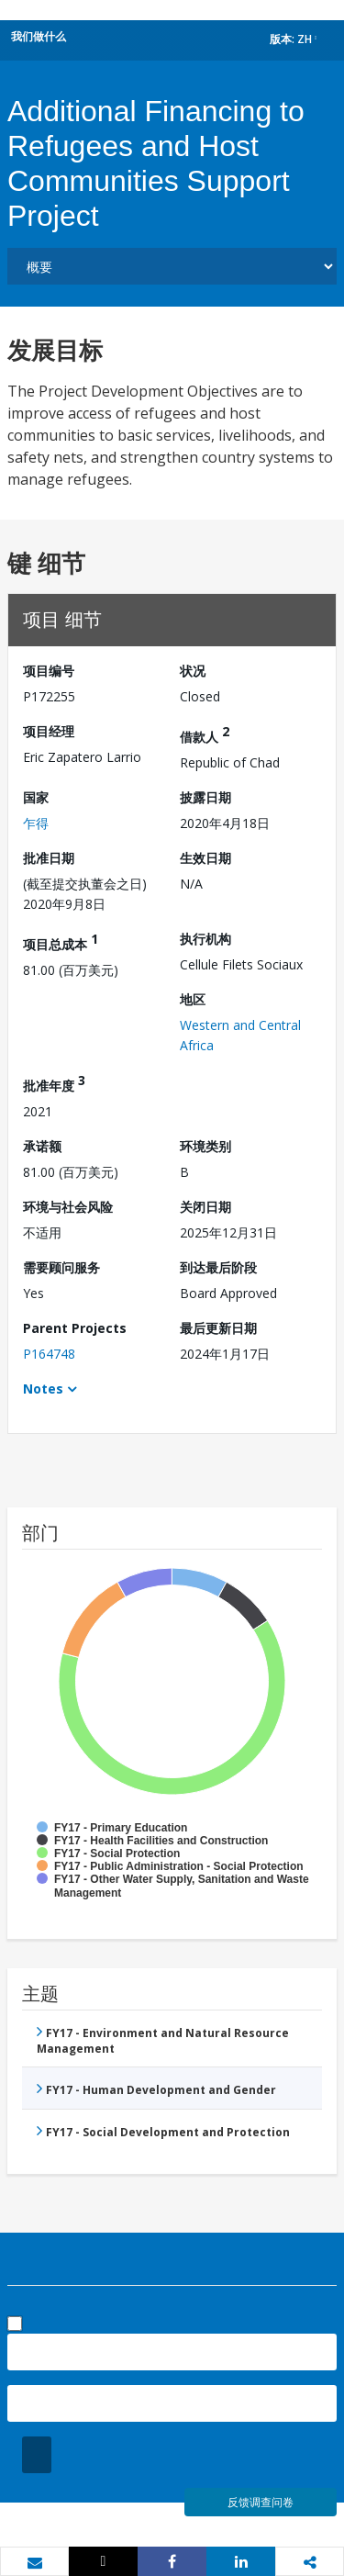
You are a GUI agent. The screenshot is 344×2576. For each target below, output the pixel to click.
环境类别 (205, 1146)
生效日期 (205, 858)
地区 (192, 999)
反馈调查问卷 (260, 2502)
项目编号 (48, 670)
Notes (43, 1388)
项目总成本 (60, 941)
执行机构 (205, 938)
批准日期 (48, 858)
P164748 (49, 1353)
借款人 (204, 733)
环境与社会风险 (68, 1206)
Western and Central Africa (240, 1035)
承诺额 (42, 1146)
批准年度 (54, 1082)
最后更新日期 (218, 1328)
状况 (192, 670)
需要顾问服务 (61, 1267)
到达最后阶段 (218, 1267)
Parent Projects (75, 1328)
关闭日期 (205, 1206)
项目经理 (48, 731)
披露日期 (205, 797)
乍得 (36, 823)
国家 (36, 797)
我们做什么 (38, 36)
